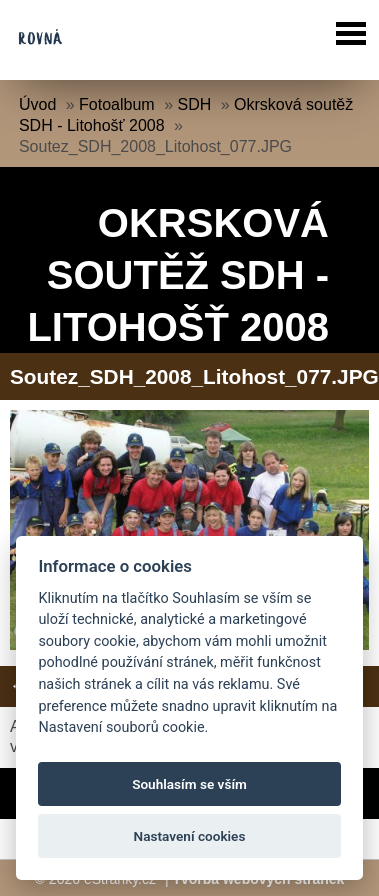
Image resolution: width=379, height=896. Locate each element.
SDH (194, 104)
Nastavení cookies (190, 836)
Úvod (37, 104)
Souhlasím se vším (189, 784)
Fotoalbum (117, 104)
